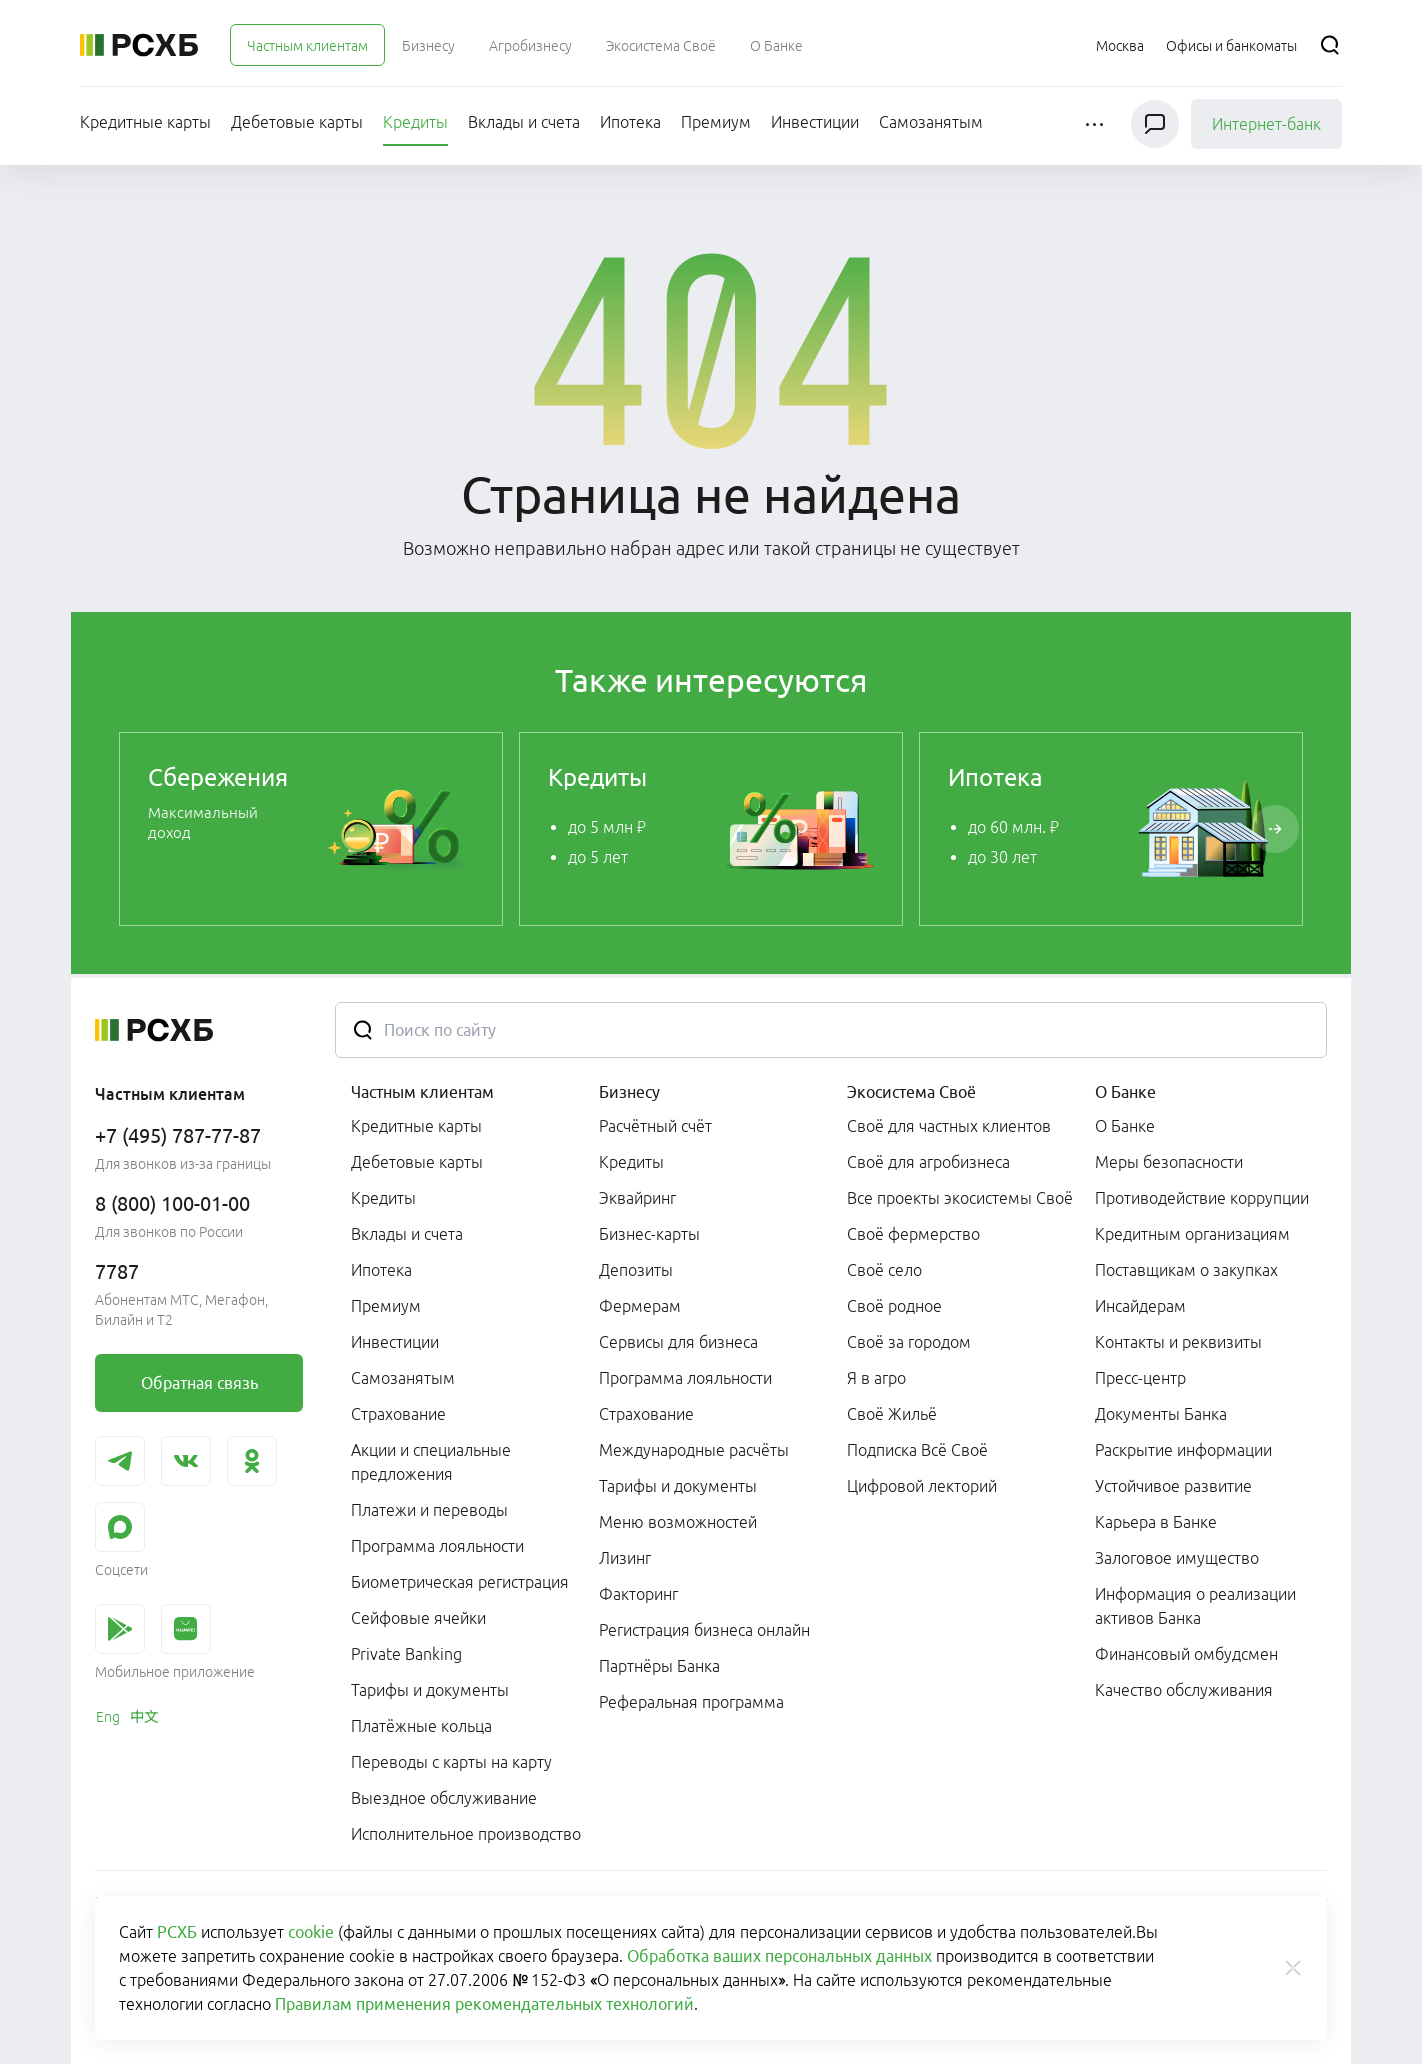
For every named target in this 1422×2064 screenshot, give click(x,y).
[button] (1096, 124)
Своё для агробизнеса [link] (928, 1162)
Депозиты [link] (636, 1270)
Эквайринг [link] (637, 1198)
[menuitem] (307, 45)
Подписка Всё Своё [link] (917, 1450)
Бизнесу (629, 1092)
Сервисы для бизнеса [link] (678, 1342)
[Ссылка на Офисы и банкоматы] (1231, 45)
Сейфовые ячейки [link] (418, 1618)
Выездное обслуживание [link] (444, 1798)
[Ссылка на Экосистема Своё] (661, 45)
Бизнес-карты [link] (649, 1234)
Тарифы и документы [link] (430, 1690)
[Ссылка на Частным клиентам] (307, 45)
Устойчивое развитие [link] (1173, 1486)
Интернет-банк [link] (1266, 124)
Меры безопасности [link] (1169, 1162)
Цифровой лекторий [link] (922, 1486)
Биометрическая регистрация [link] (460, 1582)
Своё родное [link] (894, 1306)
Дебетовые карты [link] (417, 1162)
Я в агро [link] (876, 1378)
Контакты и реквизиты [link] (1178, 1342)
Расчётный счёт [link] (655, 1126)
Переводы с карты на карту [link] (451, 1762)
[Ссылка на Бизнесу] (428, 45)
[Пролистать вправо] (1275, 829)
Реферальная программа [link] (691, 1702)
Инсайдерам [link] (1140, 1306)
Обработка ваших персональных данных (779, 1956)
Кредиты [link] (383, 1198)
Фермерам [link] (640, 1306)
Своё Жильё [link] (892, 1414)
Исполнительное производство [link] (466, 1834)
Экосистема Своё (911, 1092)
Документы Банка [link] (1161, 1414)
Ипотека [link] (381, 1270)
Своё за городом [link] (909, 1342)
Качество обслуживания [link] (1184, 1690)
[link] (311, 829)
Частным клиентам (422, 1092)
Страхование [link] (398, 1414)
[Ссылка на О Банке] (776, 45)
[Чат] (1155, 124)
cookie (311, 1932)
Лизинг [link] (625, 1558)
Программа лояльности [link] (437, 1546)
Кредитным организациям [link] (1192, 1234)
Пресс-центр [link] (1140, 1378)
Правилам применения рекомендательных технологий (484, 2004)
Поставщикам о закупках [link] (1186, 1270)
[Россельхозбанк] (139, 45)
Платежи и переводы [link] (429, 1510)
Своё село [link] (884, 1270)
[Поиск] (1330, 45)
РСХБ (177, 1932)
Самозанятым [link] (403, 1378)
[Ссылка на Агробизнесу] (530, 45)
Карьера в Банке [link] (1156, 1522)
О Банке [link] (1125, 1126)
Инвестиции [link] (395, 1342)
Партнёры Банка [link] (659, 1666)
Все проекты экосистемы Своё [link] (960, 1198)
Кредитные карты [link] (416, 1126)
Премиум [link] (386, 1306)
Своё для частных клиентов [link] (949, 1126)
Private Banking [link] (406, 1654)
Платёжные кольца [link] (421, 1726)
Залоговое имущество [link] (1177, 1558)
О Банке (1125, 1092)
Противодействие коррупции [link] (1202, 1198)
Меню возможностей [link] (678, 1522)
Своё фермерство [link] (913, 1234)
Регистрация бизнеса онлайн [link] (704, 1630)
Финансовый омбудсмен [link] (1186, 1654)
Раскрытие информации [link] (1183, 1450)
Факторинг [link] (638, 1594)
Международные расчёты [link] (694, 1450)
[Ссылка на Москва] (1120, 45)
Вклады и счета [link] (407, 1234)
